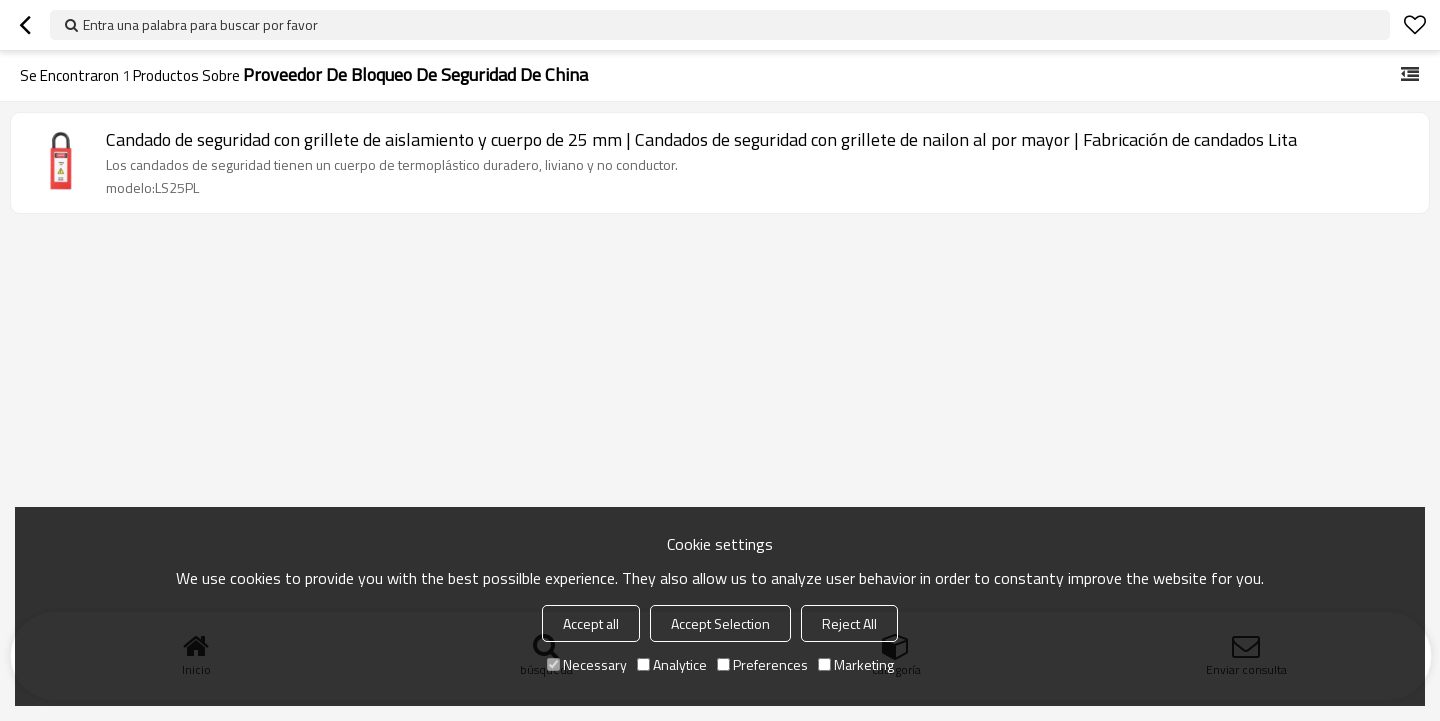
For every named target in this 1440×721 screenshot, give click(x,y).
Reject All (849, 623)
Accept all (591, 623)
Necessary (587, 664)
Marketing (856, 664)
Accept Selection (720, 623)
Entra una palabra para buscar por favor (200, 24)
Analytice (672, 664)
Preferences (762, 664)
